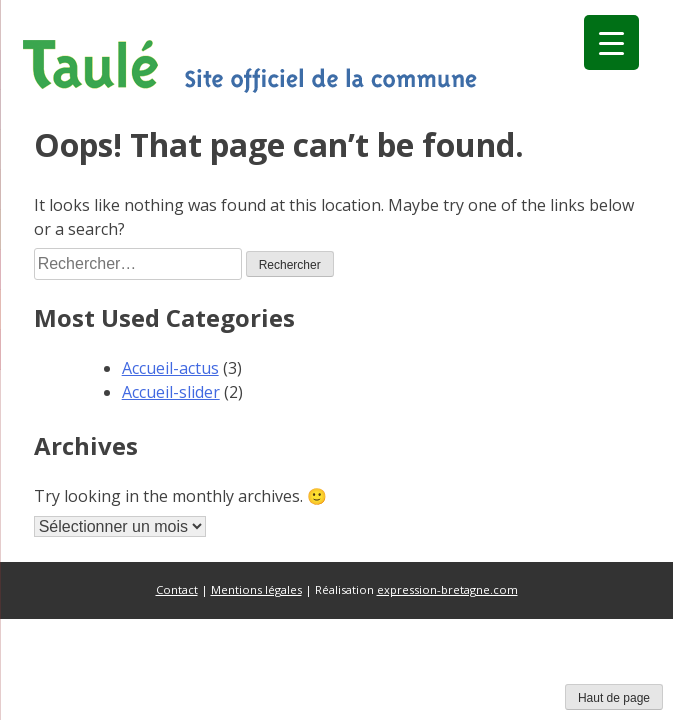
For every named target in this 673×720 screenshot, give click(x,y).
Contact (177, 589)
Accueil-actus (170, 368)
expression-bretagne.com (447, 589)
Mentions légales (256, 589)
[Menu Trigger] (611, 42)
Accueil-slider (171, 392)
